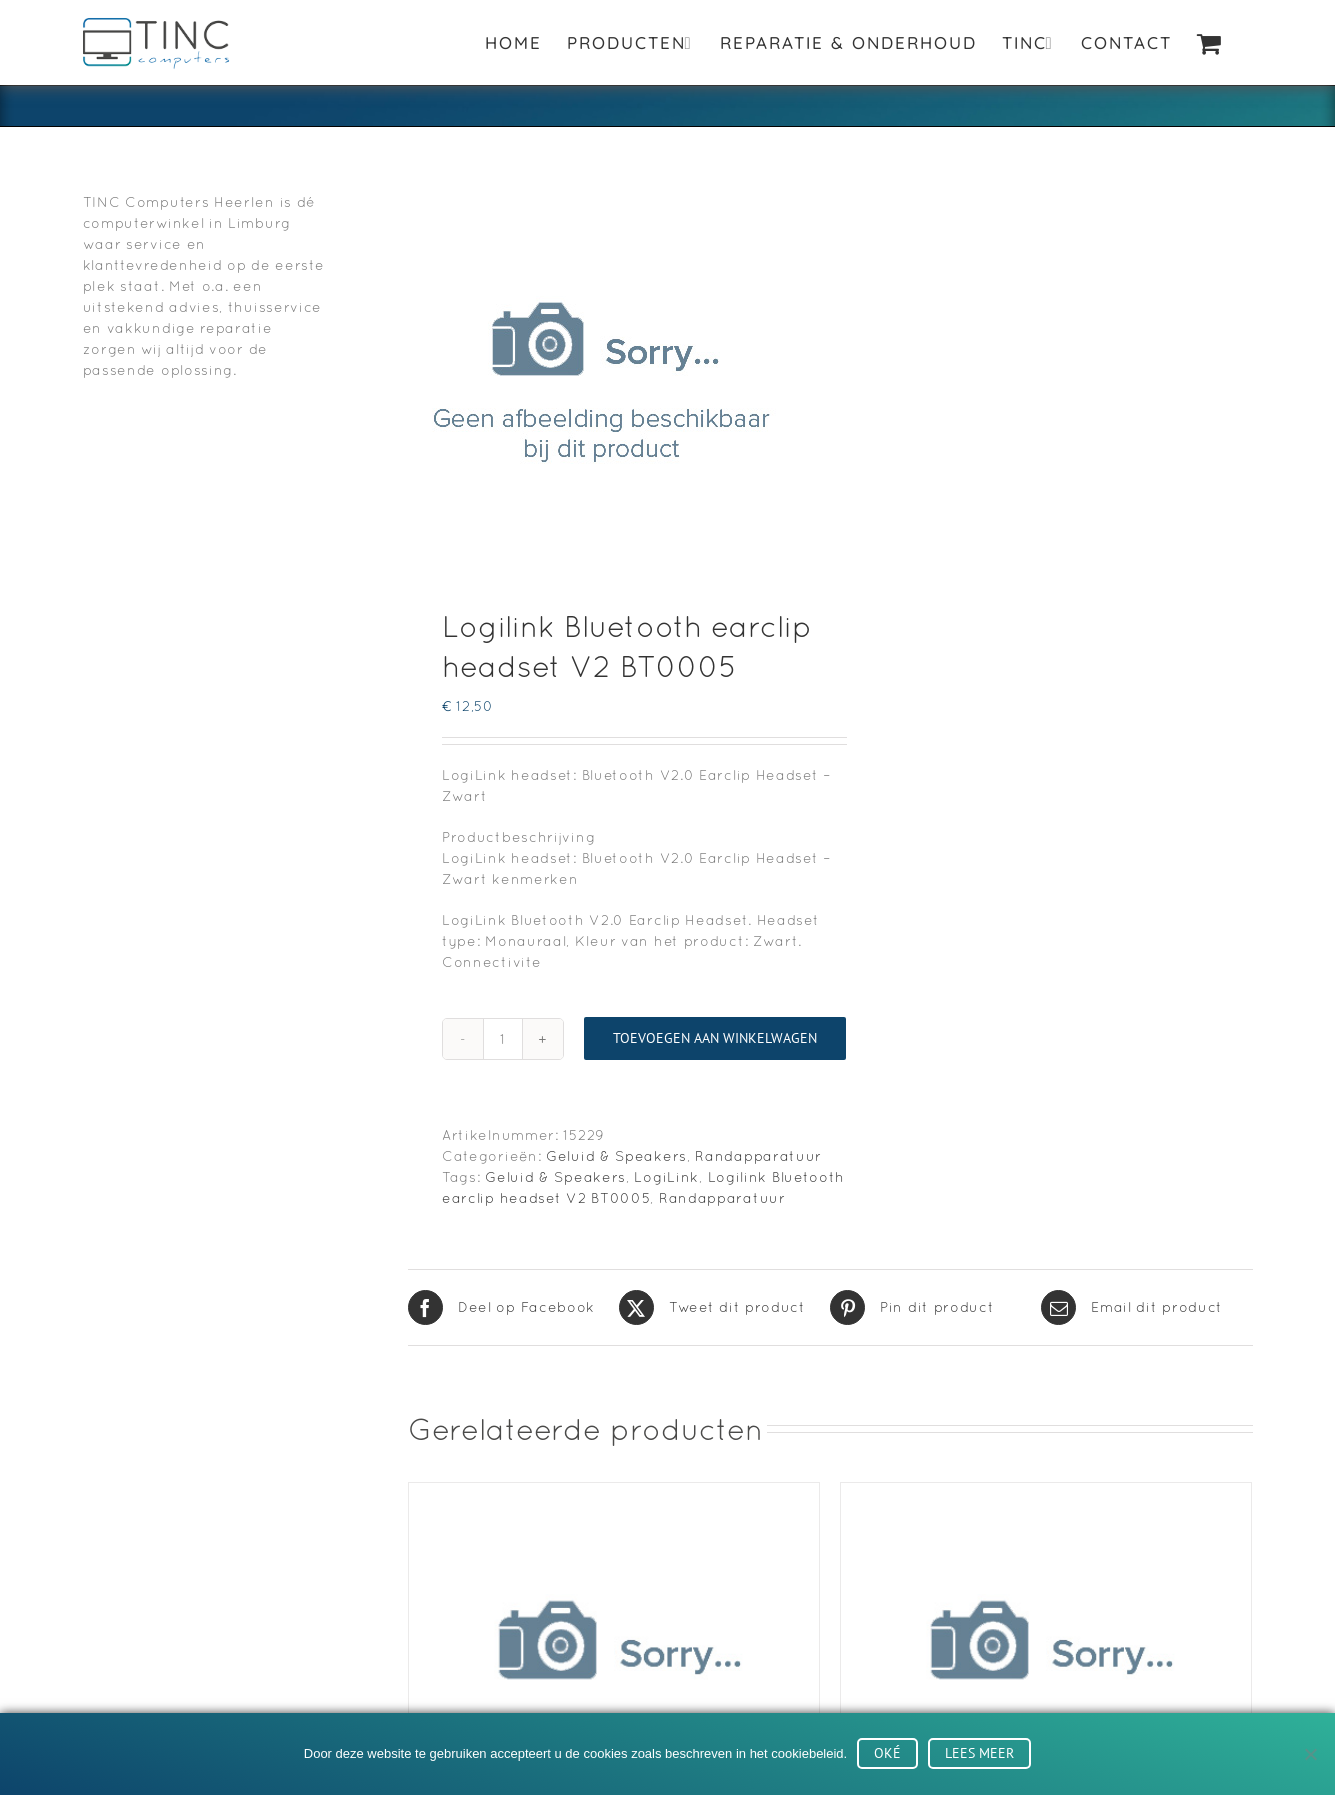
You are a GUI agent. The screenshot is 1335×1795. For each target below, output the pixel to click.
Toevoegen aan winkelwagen (715, 1038)
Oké (887, 1753)
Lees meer (979, 1753)
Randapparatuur (758, 1156)
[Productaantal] (503, 1039)
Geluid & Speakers (616, 1156)
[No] (1310, 1754)
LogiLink (666, 1177)
